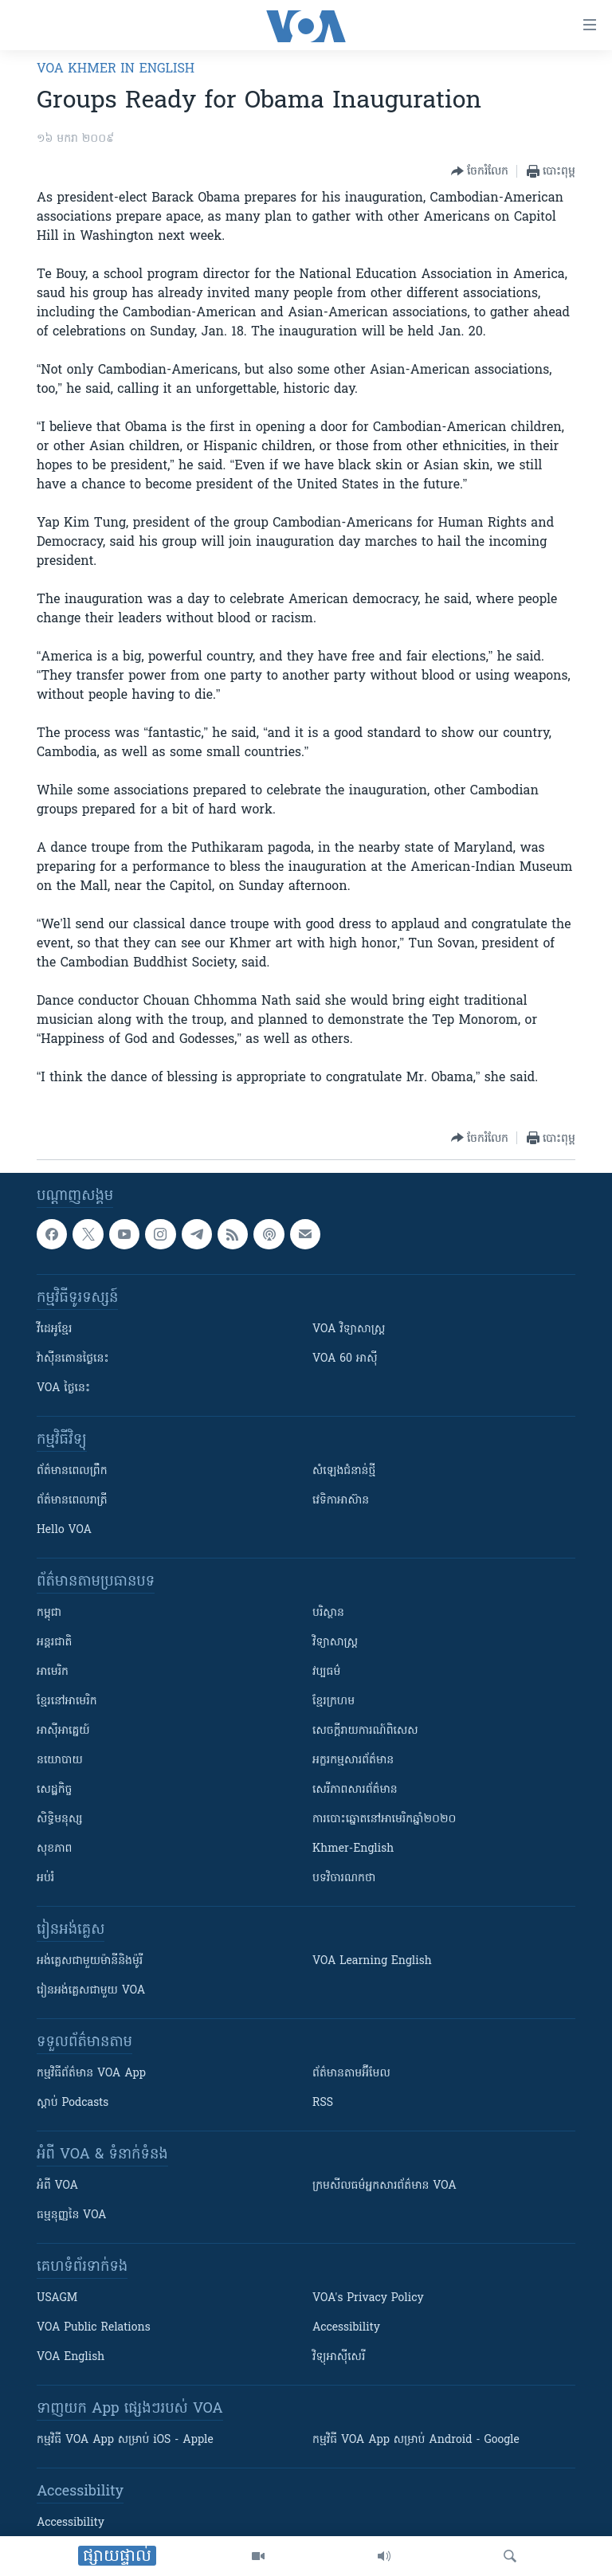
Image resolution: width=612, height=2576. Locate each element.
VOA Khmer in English (115, 69)
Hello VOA (64, 1530)
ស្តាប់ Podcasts (72, 2103)
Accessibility (346, 2327)
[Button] (479, 171)
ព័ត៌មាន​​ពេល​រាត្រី (72, 1500)
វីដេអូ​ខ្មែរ (54, 1329)
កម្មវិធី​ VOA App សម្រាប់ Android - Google (416, 2440)
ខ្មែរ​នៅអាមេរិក (67, 1701)
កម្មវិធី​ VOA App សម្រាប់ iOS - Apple (125, 2440)
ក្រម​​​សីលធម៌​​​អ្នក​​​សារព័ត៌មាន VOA (384, 2186)
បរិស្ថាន (328, 1613)
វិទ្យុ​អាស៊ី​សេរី (338, 2357)
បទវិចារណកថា (343, 1878)
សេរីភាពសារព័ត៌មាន (355, 1790)
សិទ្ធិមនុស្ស (60, 1819)
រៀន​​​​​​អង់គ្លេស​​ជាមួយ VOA (91, 1990)
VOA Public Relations (94, 2327)
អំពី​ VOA (57, 2186)
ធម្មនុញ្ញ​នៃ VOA (72, 2215)
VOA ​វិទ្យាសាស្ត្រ (348, 1329)
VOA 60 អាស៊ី (345, 1359)
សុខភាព (54, 1849)
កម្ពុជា (49, 1613)
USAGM (57, 2298)
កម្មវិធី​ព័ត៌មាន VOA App (91, 2073)
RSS (322, 2103)
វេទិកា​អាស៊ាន (340, 1500)
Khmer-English (353, 1849)
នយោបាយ (60, 1760)
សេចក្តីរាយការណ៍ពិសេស (365, 1731)
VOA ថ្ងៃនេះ (63, 1388)
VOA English (70, 2357)
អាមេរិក (53, 1672)
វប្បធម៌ (326, 1672)
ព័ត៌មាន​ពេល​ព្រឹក (72, 1471)
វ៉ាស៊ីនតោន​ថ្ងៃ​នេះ (73, 1359)
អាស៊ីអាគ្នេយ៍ (63, 1731)
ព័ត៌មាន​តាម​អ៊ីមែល (351, 2073)
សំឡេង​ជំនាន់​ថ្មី (343, 1471)
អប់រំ (45, 1878)
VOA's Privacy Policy (368, 2298)
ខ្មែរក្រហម (333, 1701)
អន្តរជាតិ (54, 1642)
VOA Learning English (372, 1961)
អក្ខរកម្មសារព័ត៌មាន (353, 1760)
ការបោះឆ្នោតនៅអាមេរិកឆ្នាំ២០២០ (384, 1819)
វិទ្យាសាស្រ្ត (335, 1642)
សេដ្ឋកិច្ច (54, 1790)
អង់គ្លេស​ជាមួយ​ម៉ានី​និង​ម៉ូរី (90, 1961)
